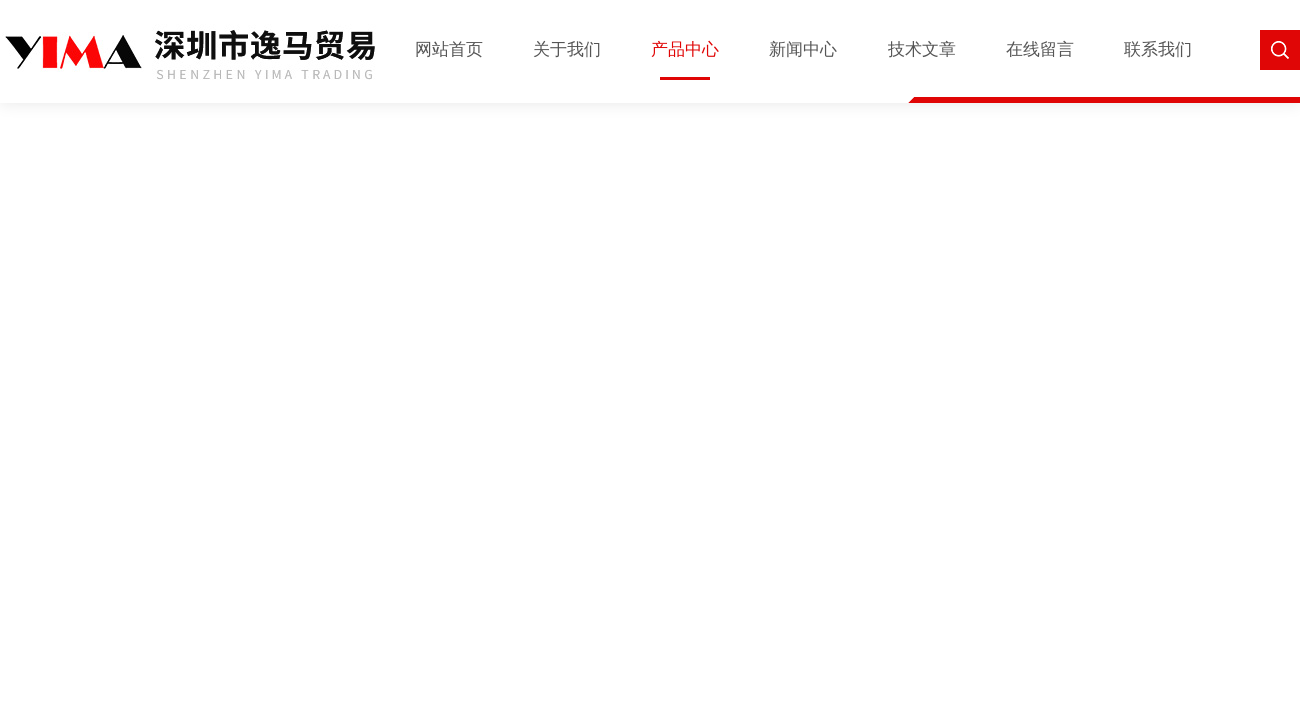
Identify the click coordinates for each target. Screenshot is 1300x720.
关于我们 (567, 49)
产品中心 (685, 49)
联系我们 (1158, 49)
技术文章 (922, 49)
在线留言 (1040, 49)
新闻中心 (803, 49)
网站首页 (449, 49)
